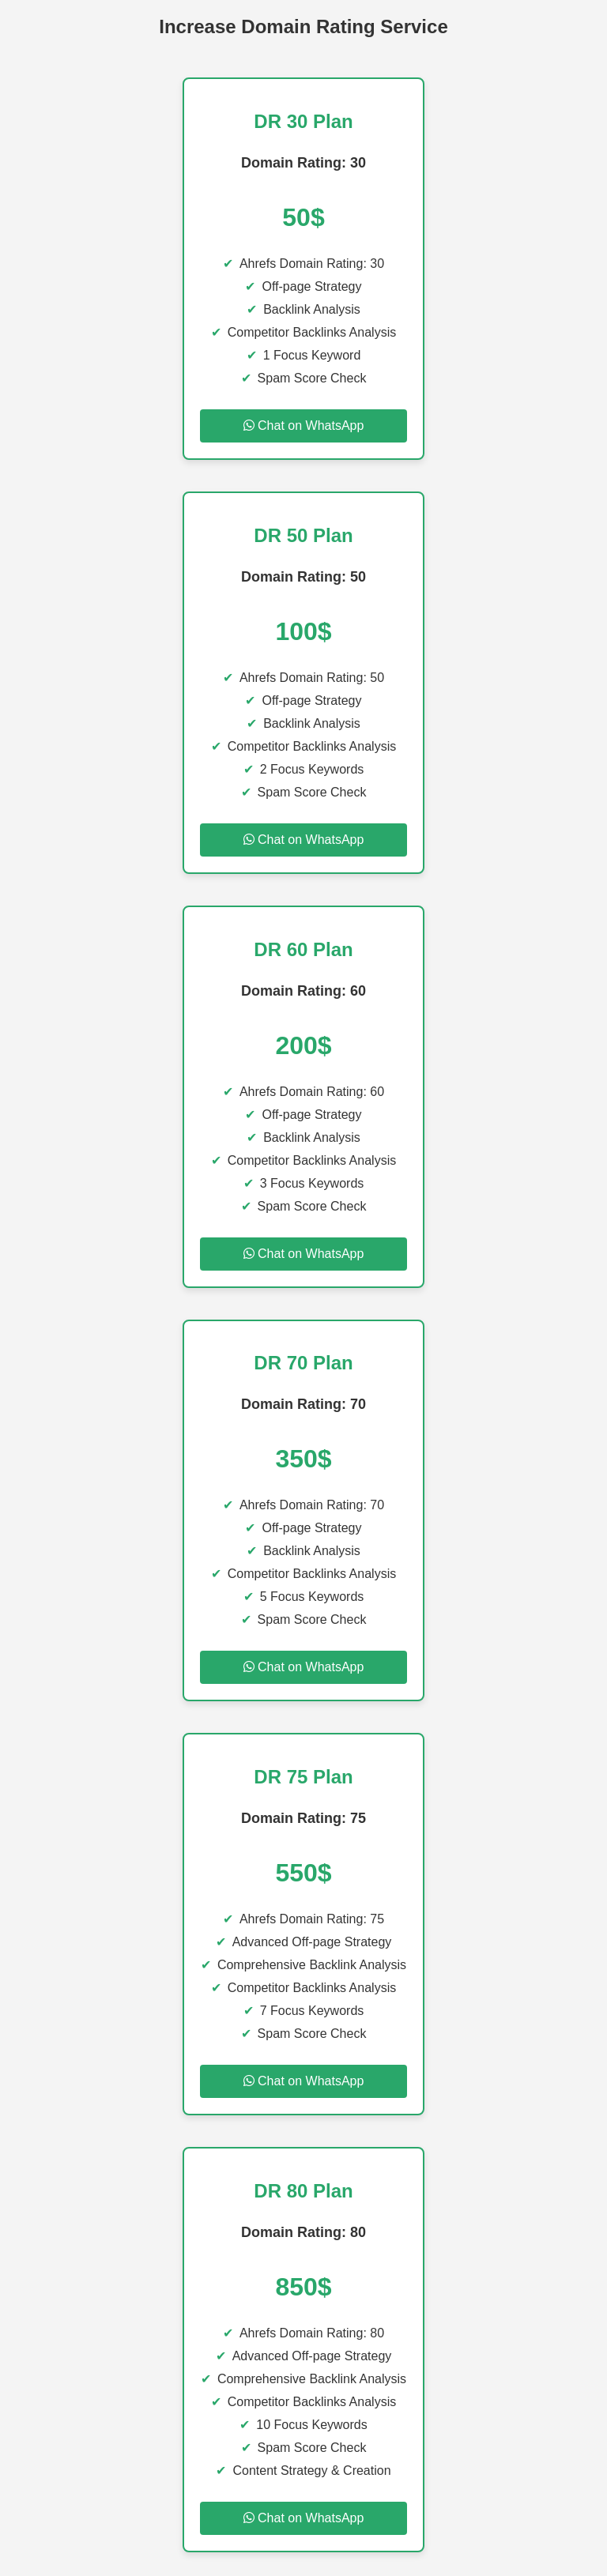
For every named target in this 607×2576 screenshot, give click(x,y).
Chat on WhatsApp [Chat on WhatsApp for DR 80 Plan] (303, 2518)
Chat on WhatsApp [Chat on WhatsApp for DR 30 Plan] (303, 425)
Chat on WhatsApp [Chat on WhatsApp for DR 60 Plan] (303, 1253)
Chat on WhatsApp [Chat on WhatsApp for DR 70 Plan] (303, 1667)
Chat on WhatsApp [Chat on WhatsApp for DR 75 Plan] (303, 2081)
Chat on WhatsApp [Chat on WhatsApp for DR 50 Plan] (303, 839)
